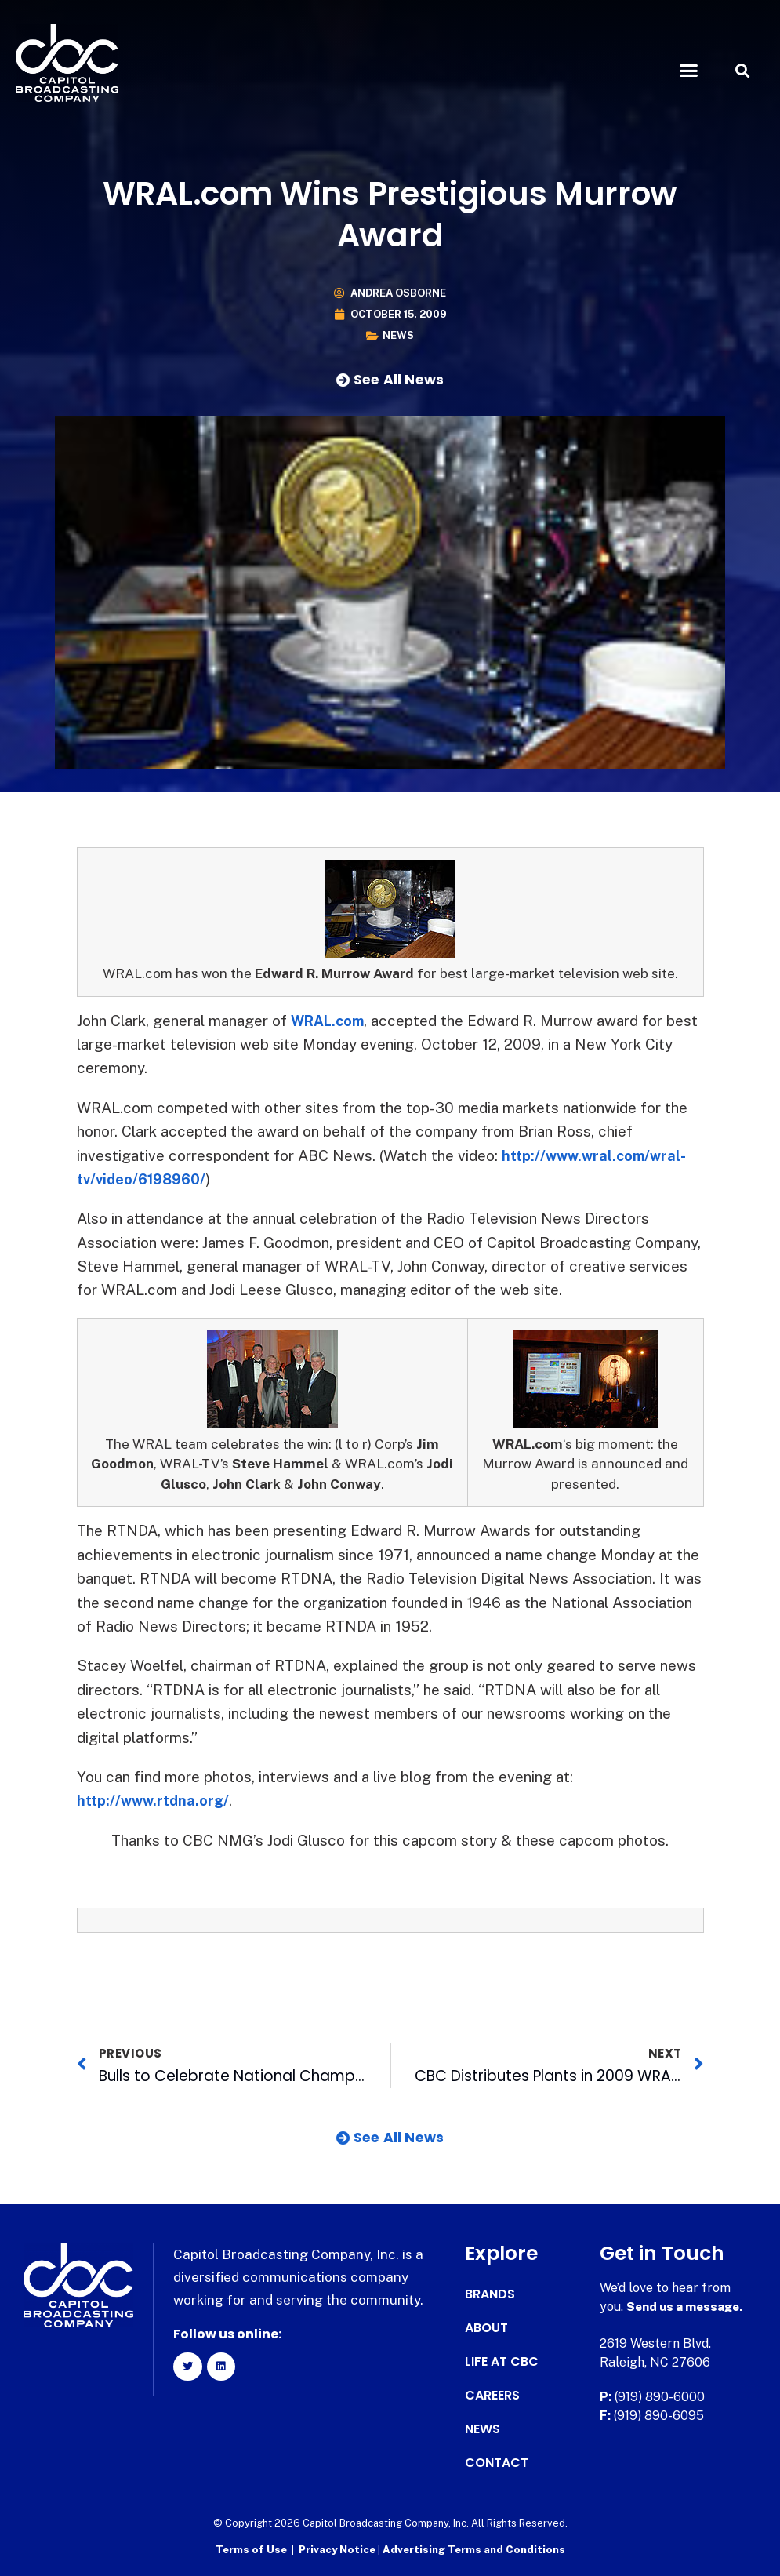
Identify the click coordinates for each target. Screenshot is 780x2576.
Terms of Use (251, 2549)
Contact (496, 2463)
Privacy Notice (338, 2549)
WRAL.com (331, 1020)
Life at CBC (502, 2362)
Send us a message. (687, 2306)
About (486, 2328)
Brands (490, 2294)
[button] (688, 71)
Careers (492, 2395)
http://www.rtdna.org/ (156, 1800)
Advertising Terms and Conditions (474, 2549)
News (398, 335)
